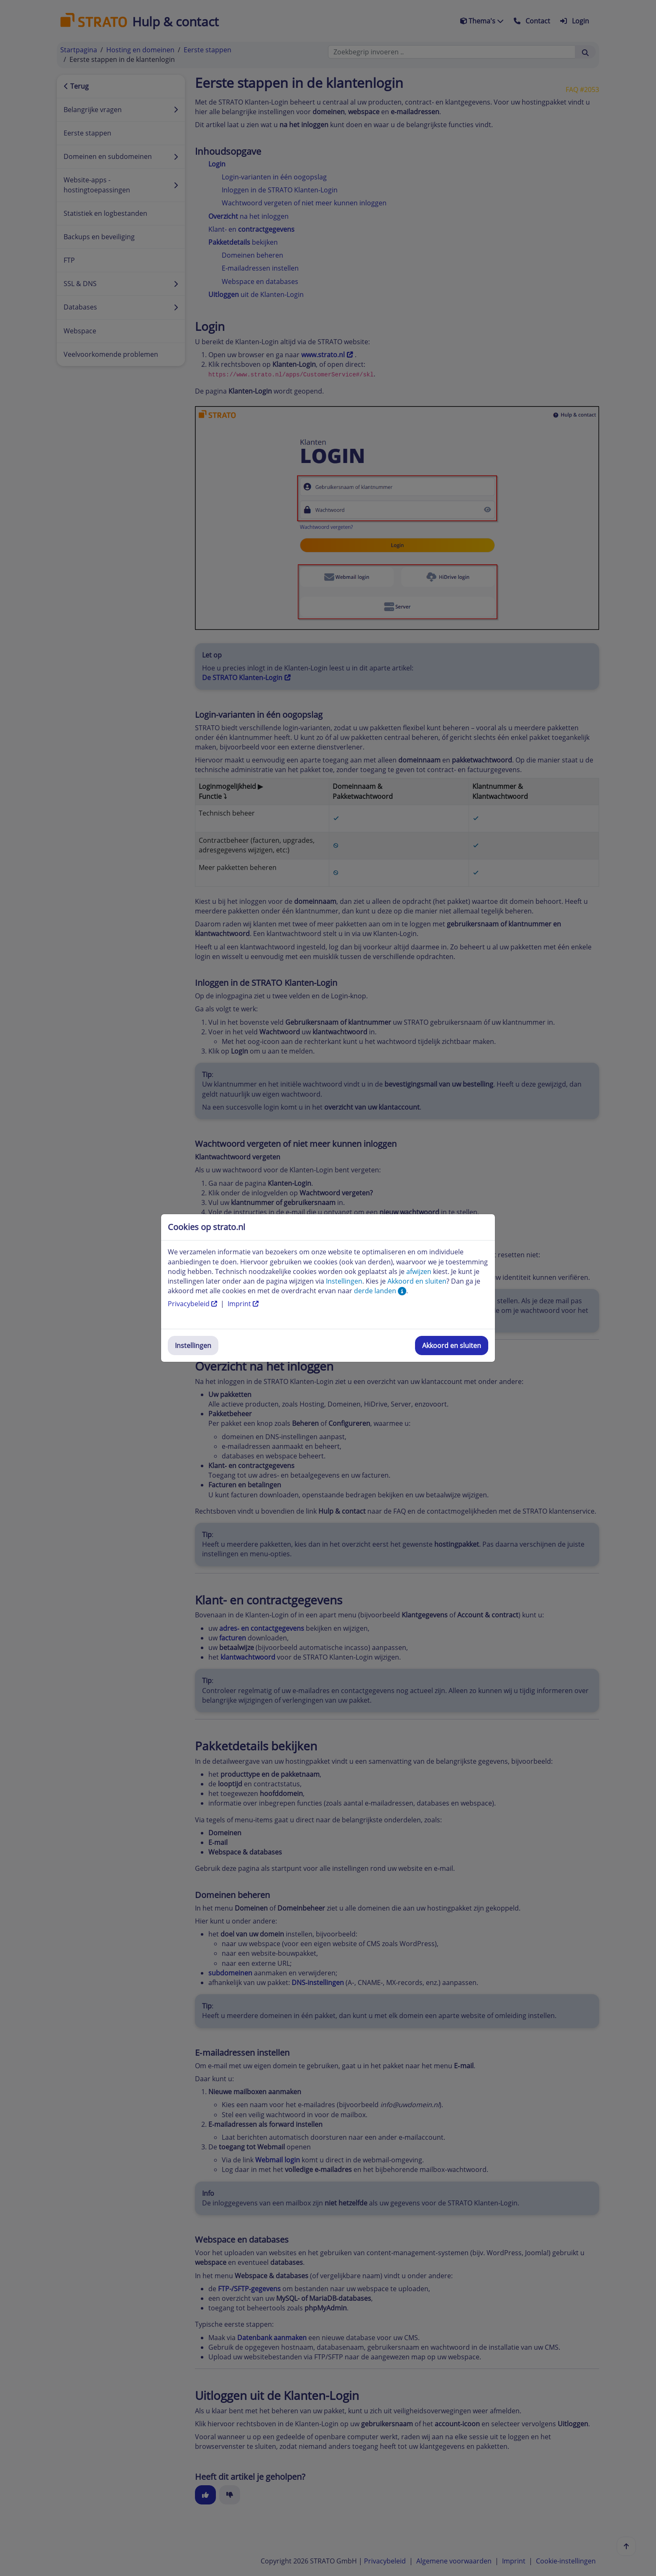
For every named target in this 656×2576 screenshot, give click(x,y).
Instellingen (193, 1345)
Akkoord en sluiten (451, 1345)
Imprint (243, 1303)
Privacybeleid (193, 1303)
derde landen (380, 1290)
